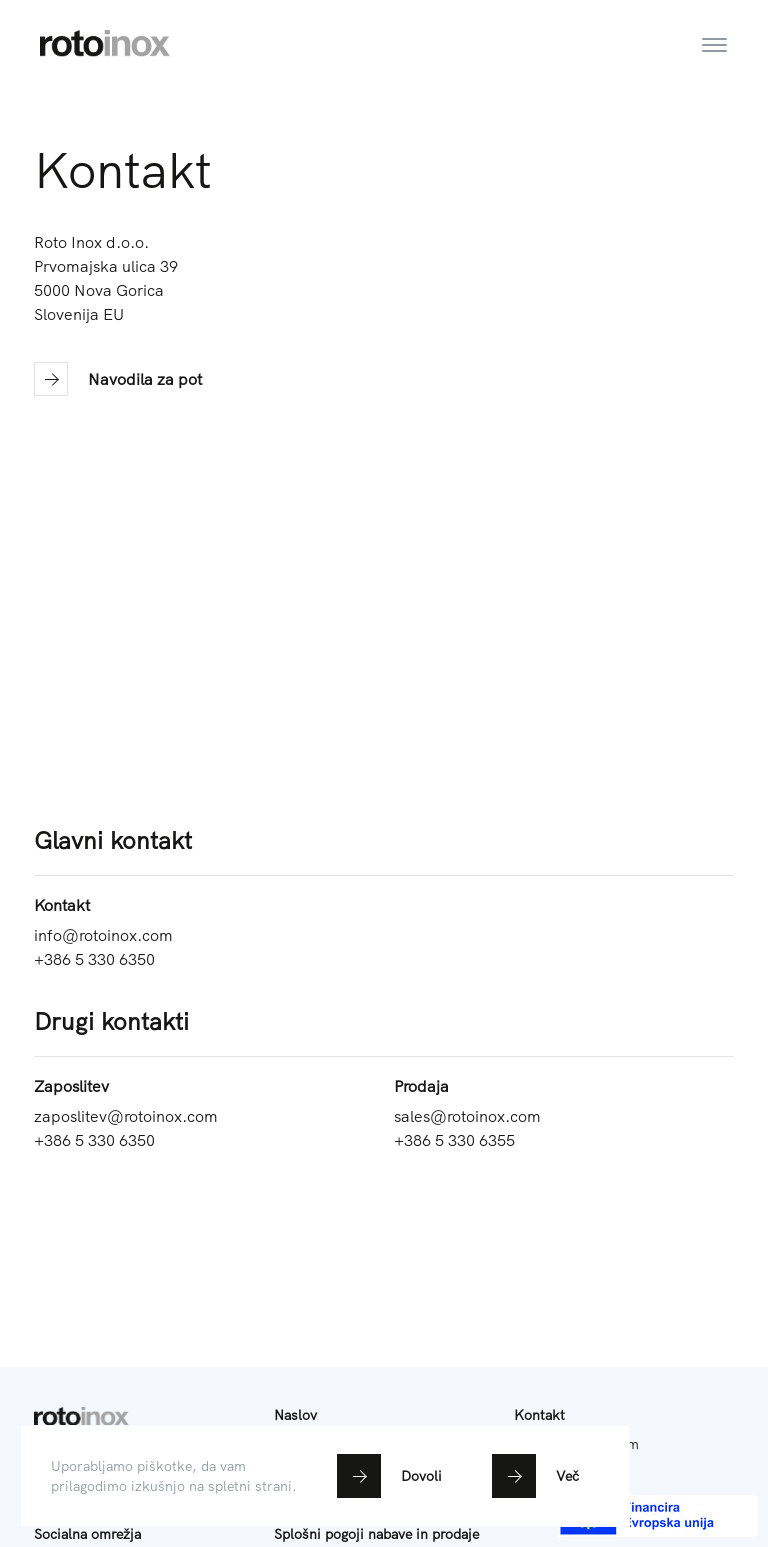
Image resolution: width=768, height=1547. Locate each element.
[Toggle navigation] (714, 31)
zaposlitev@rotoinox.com (126, 1116)
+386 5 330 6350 (94, 959)
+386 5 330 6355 (454, 1140)
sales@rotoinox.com (467, 1116)
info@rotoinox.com (103, 935)
